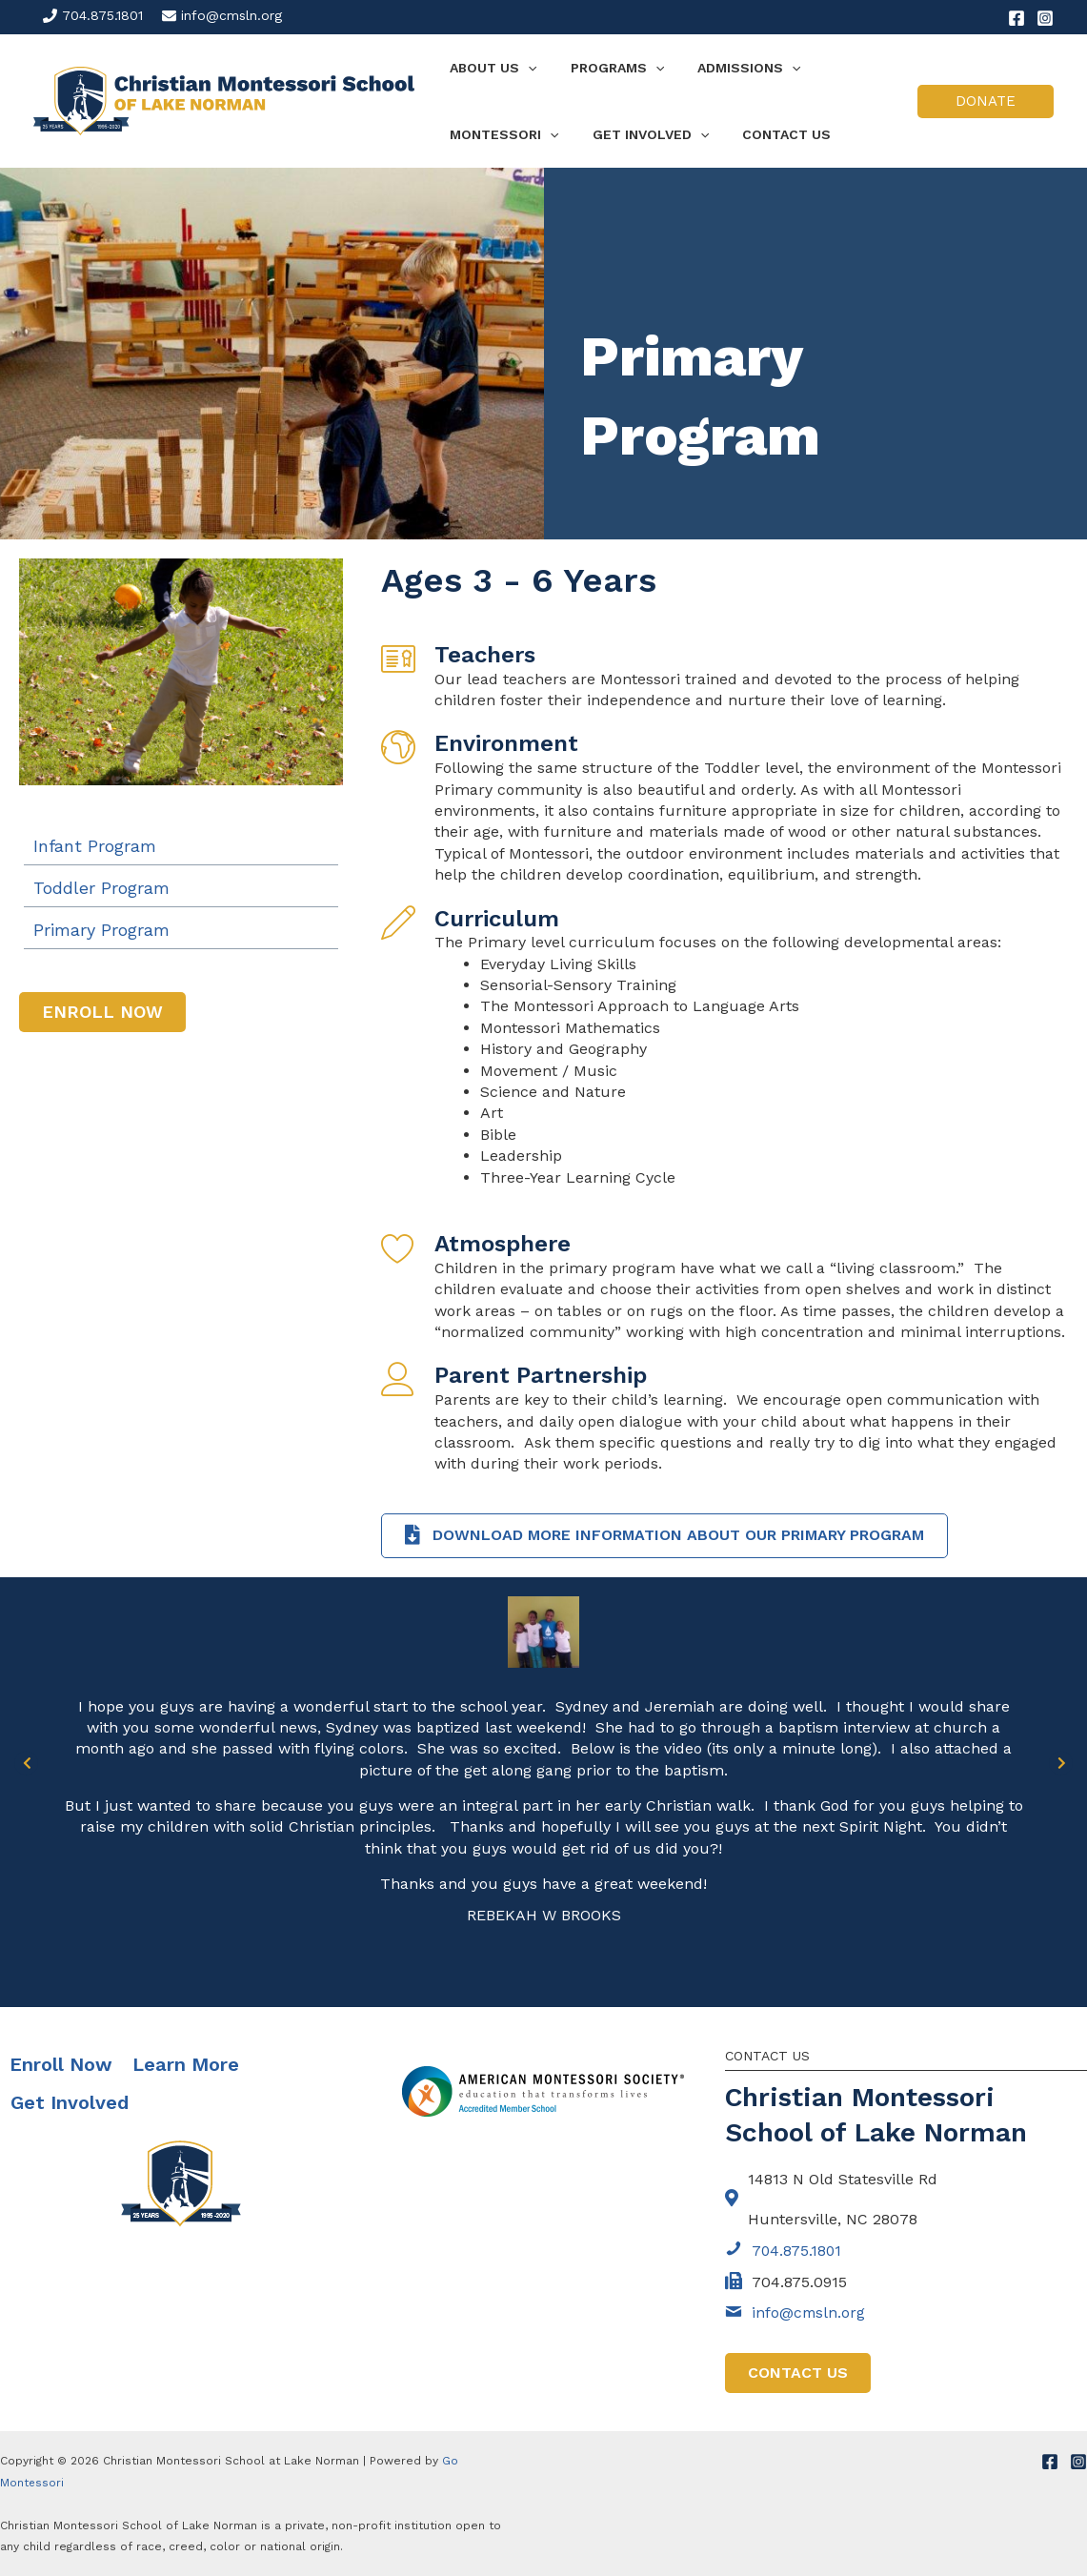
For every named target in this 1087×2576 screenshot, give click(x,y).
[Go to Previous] (26, 1763)
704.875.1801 (102, 15)
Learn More (185, 2064)
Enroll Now (61, 2064)
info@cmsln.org (231, 15)
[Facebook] (1016, 18)
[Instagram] (1045, 18)
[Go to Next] (1061, 1763)
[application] (524, 67)
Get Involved (69, 2102)
